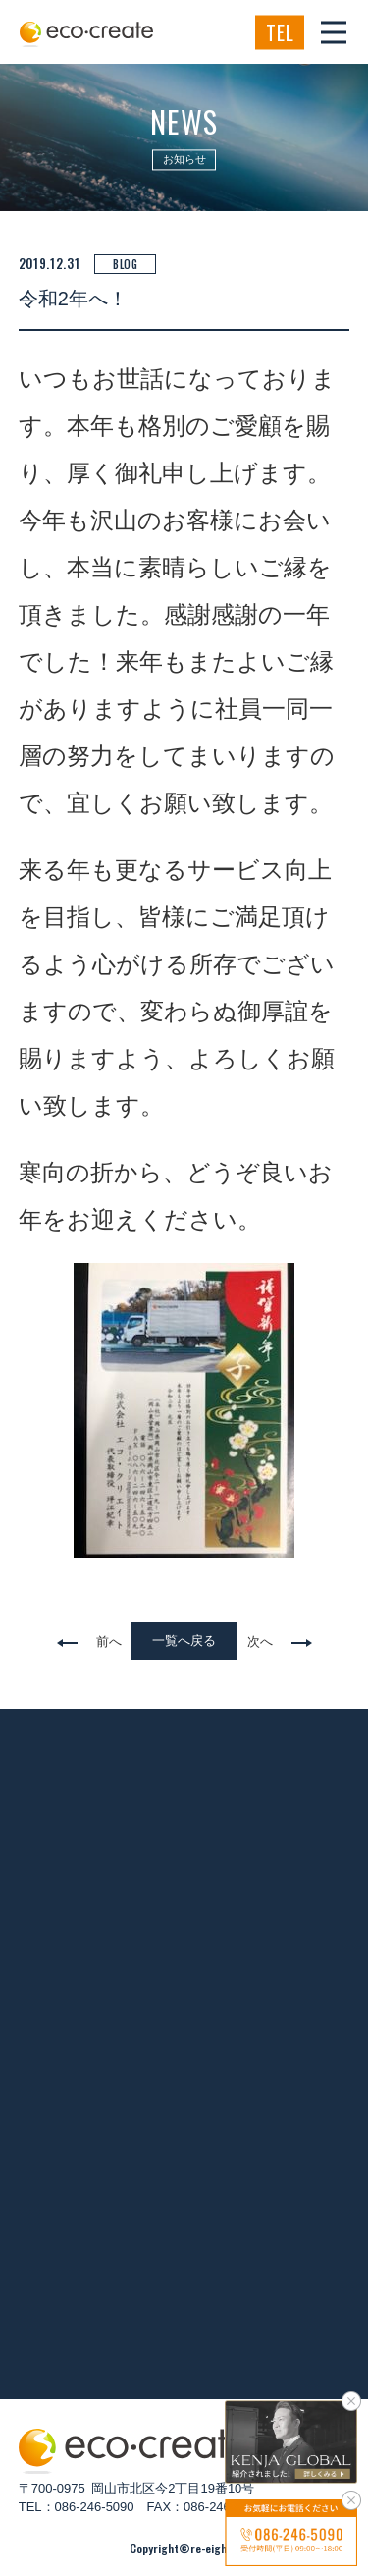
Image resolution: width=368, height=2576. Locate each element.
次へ (260, 1641)
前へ (109, 1641)
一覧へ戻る (184, 1640)
